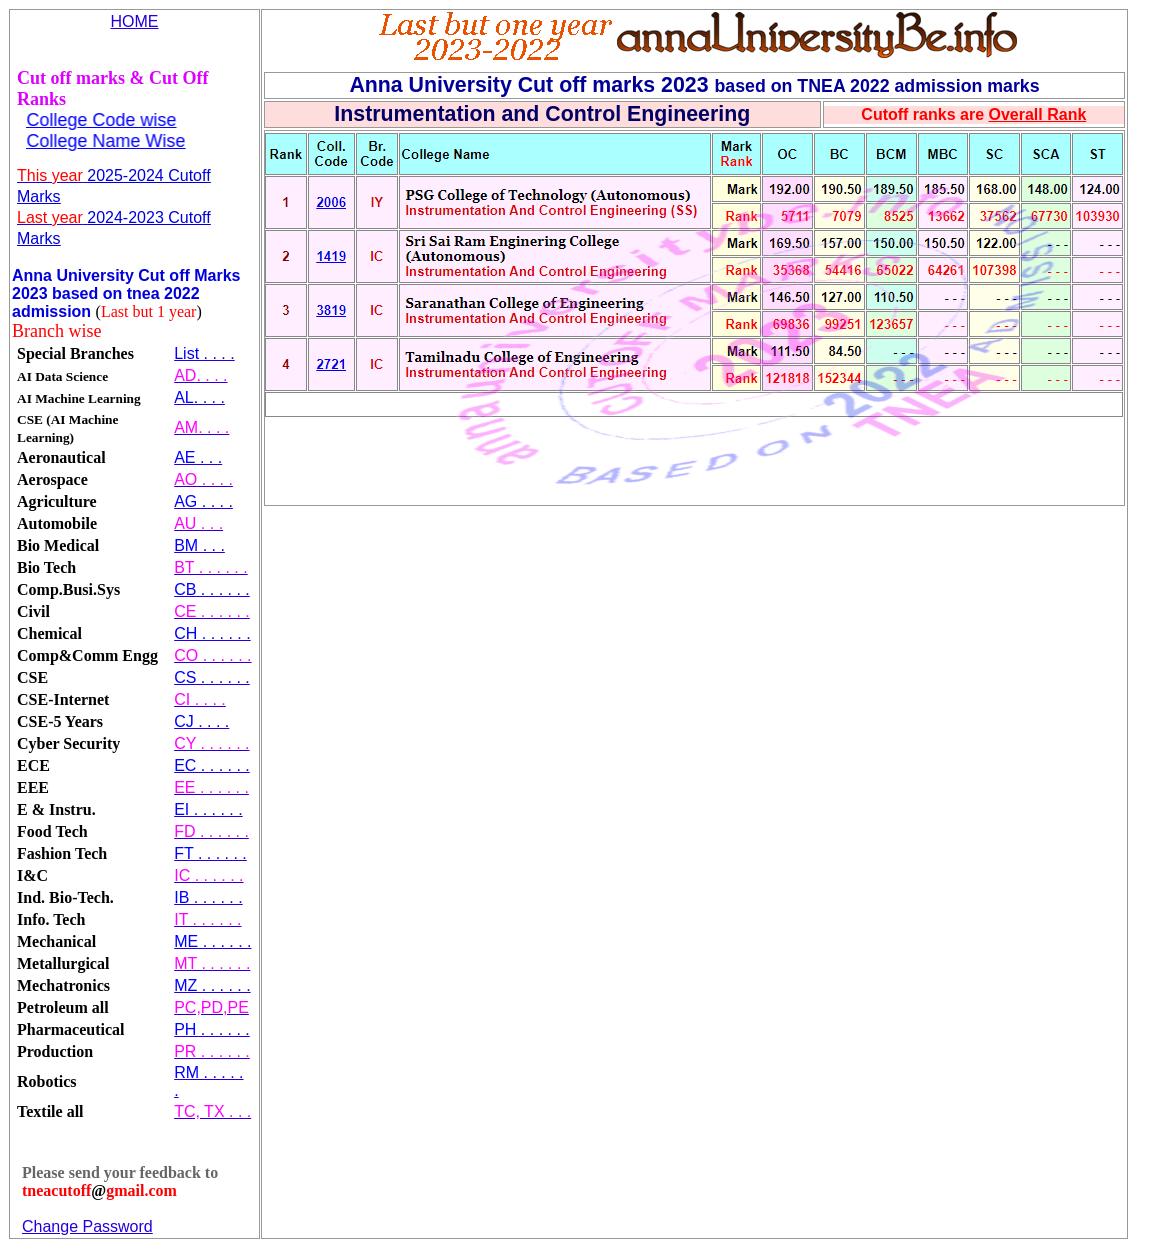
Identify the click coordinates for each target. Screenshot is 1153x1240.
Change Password (87, 1226)
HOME (135, 21)
